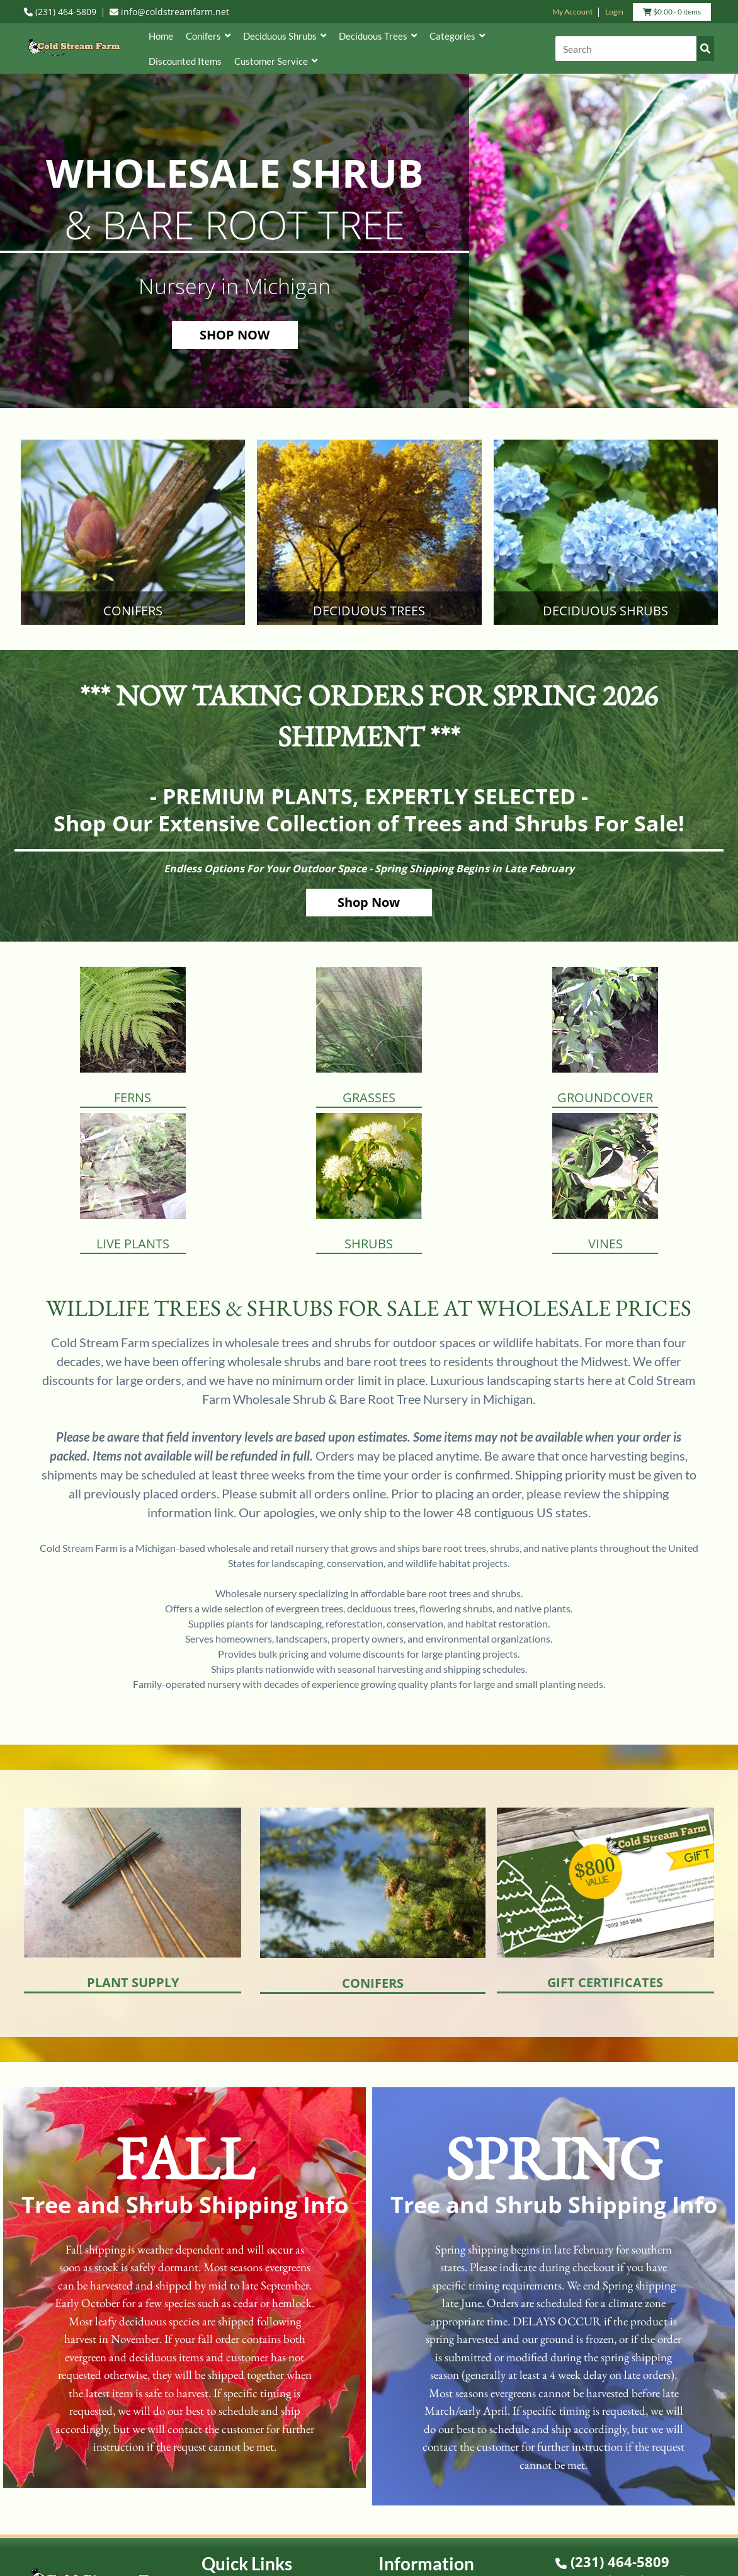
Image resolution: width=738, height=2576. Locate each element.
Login (614, 11)
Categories (457, 35)
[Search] (634, 48)
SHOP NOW (235, 334)
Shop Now (369, 902)
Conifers (208, 35)
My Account (572, 11)
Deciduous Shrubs (284, 35)
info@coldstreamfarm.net (169, 12)
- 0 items (672, 13)
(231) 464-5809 (60, 12)
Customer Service (275, 61)
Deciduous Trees (378, 35)
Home (161, 36)
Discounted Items (185, 61)
